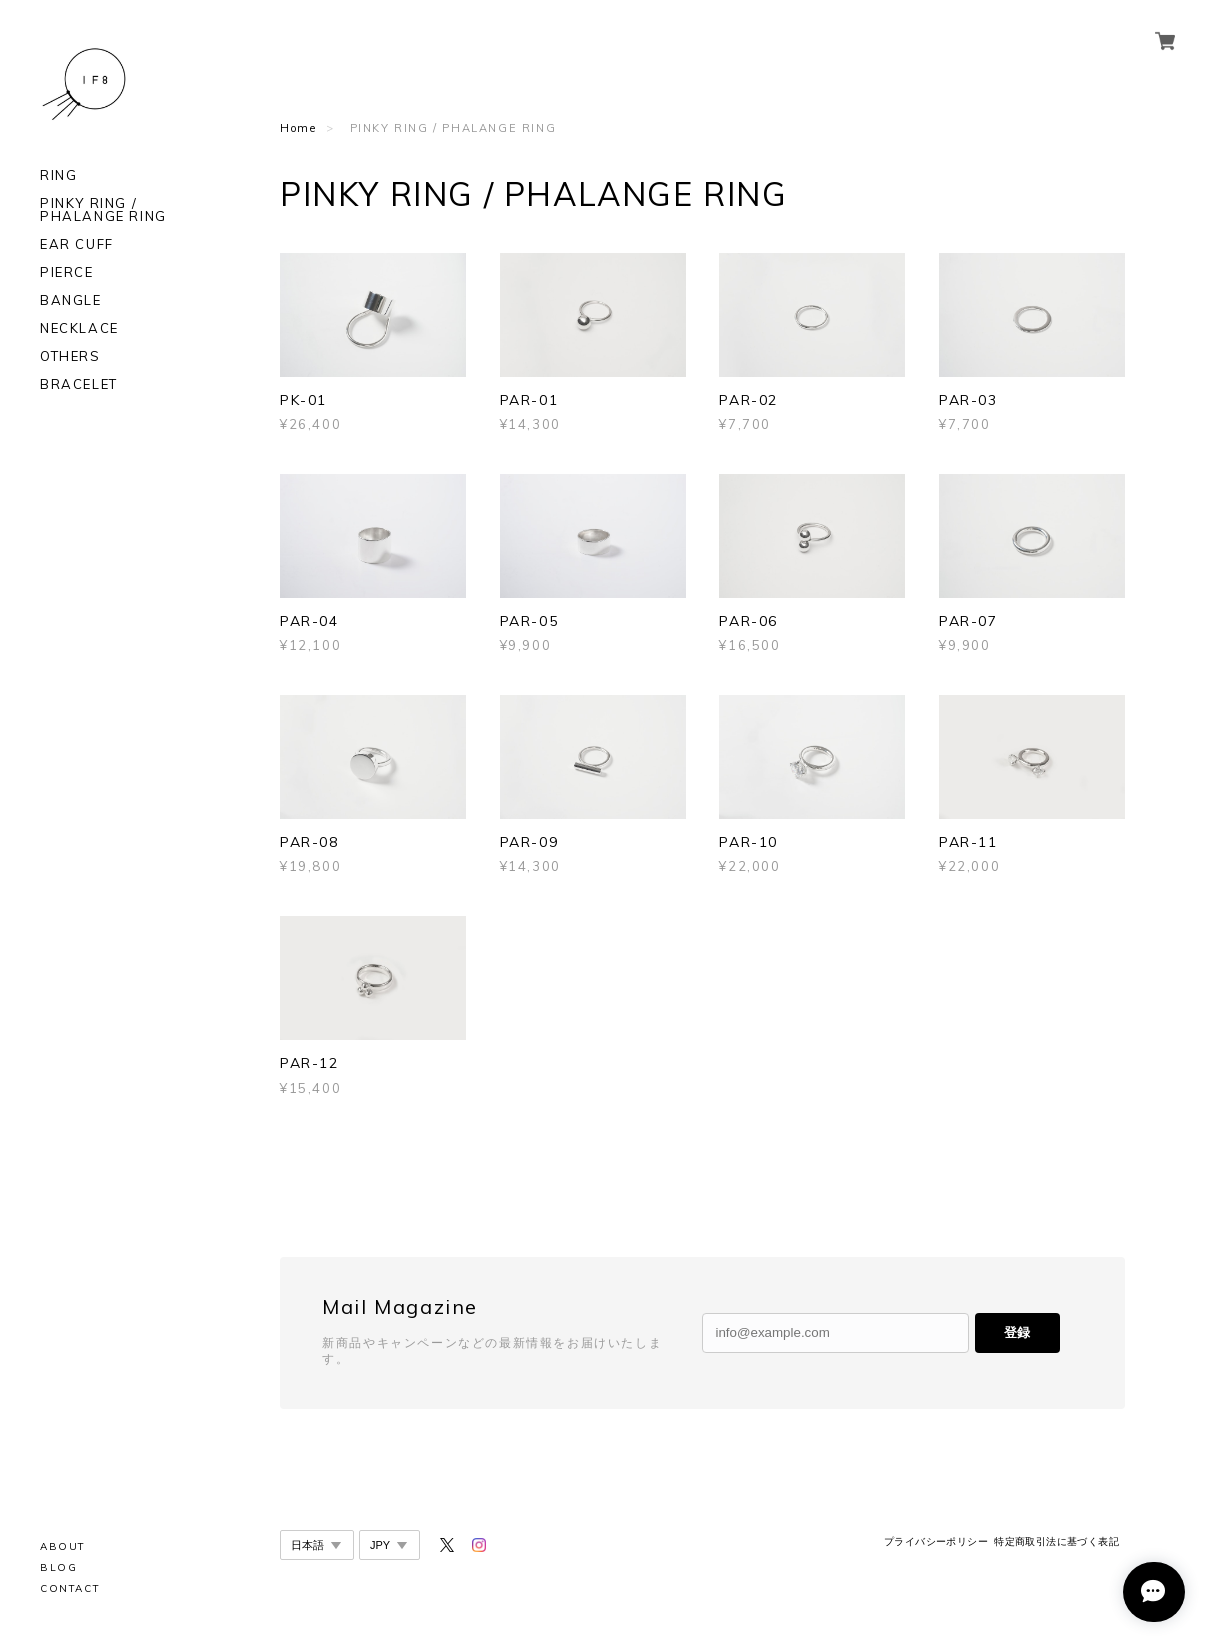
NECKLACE (79, 328)
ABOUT (63, 1546)
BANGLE (71, 300)
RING (58, 175)
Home (298, 128)
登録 (1017, 1332)
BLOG (58, 1567)
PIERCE (67, 272)
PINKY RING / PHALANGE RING (103, 210)
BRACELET (79, 384)
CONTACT (70, 1588)
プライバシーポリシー (936, 1541)
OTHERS (70, 356)
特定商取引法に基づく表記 (1056, 1541)
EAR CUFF (77, 244)
